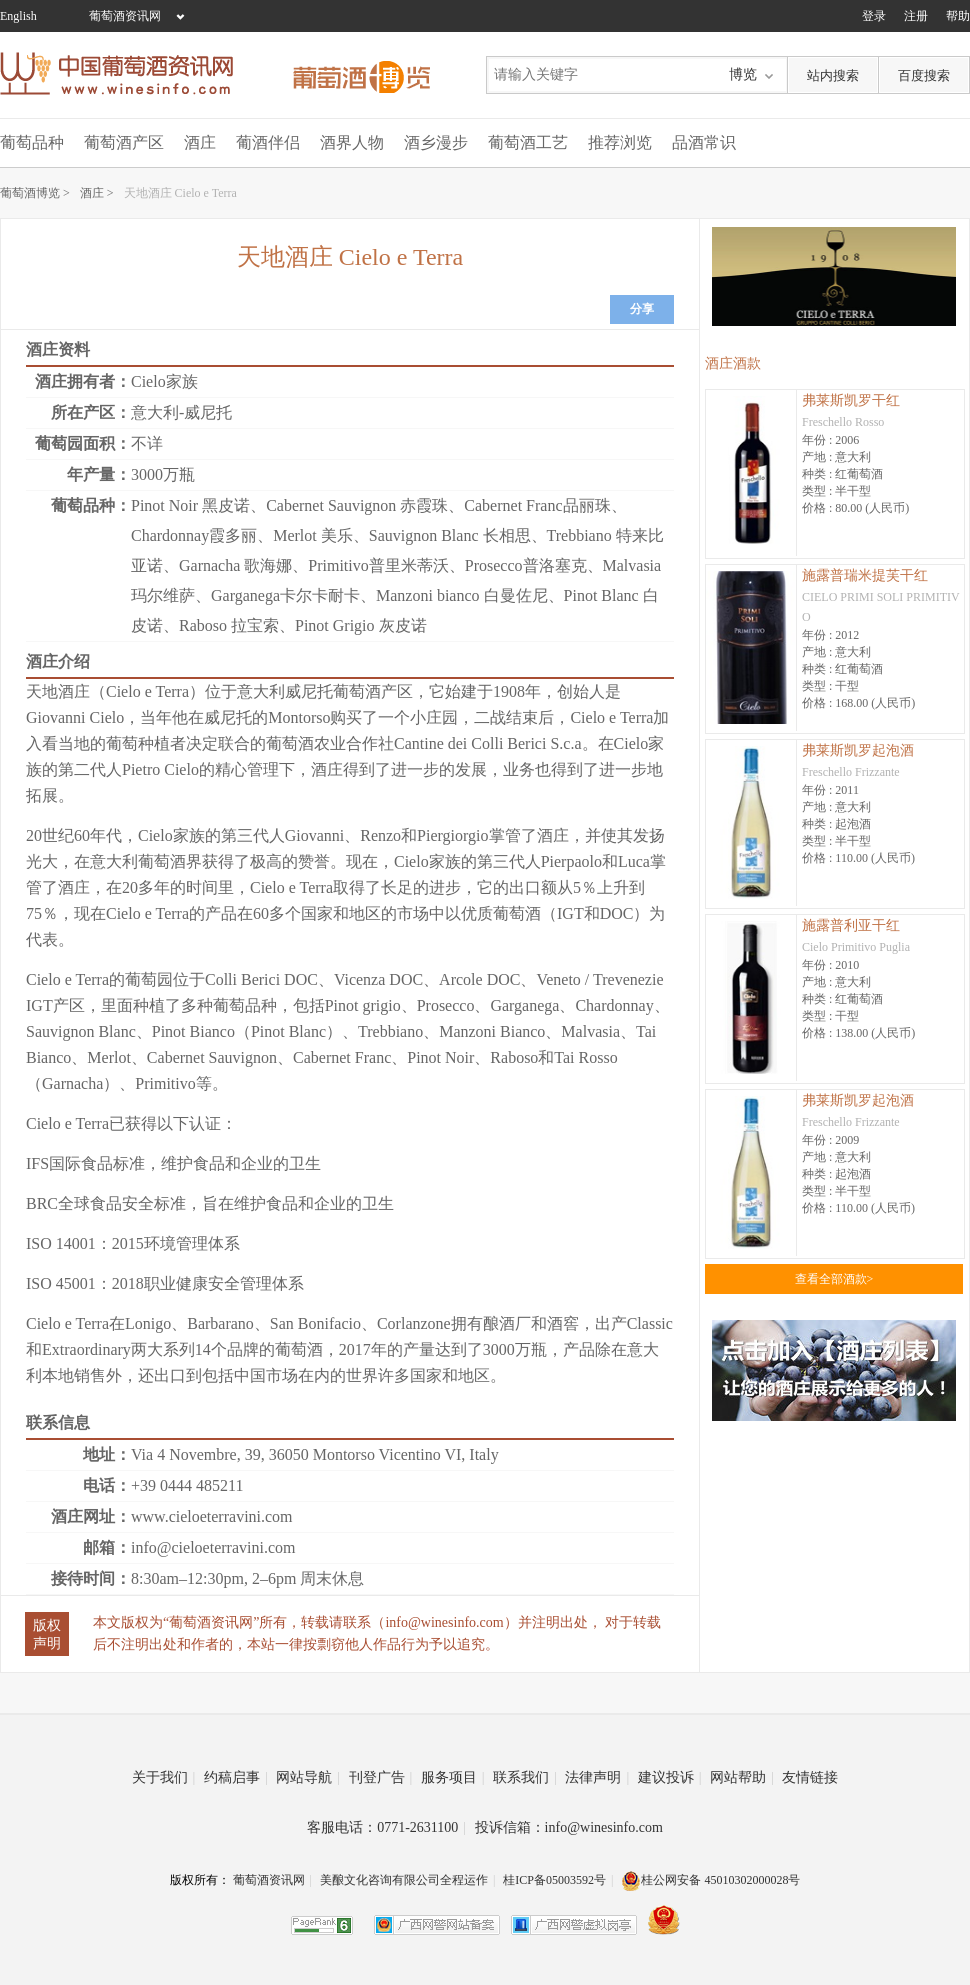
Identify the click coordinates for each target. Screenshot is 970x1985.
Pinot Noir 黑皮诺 (190, 505)
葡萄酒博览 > (35, 193)
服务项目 (453, 1777)
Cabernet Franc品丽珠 (537, 505)
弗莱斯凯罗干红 (851, 400)
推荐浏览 (620, 142)
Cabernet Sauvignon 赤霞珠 (357, 505)
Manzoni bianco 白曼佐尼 (462, 595)
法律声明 (597, 1777)
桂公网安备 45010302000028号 (710, 1880)
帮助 (958, 16)
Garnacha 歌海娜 (235, 565)
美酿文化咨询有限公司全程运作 (404, 1880)
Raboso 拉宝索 (229, 625)
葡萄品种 (32, 142)
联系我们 (525, 1777)
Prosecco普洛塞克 (526, 565)
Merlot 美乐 (313, 535)
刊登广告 (381, 1777)
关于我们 (164, 1777)
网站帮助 (742, 1777)
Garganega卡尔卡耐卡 (285, 595)
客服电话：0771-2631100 (386, 1827)
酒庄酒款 (733, 363)
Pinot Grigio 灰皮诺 (361, 625)
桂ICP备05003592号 (554, 1880)
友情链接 (810, 1777)
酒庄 (200, 142)
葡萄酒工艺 (528, 142)
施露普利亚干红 (851, 925)
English (18, 16)
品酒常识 (704, 142)
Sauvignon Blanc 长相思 (450, 535)
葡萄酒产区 (124, 142)
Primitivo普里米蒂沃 (378, 565)
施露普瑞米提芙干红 (865, 575)
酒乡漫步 (436, 142)
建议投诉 (670, 1777)
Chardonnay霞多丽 (194, 535)
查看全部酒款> (834, 1279)
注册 (916, 16)
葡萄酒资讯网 (125, 16)
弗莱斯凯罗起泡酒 (858, 750)
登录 (874, 16)
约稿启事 (236, 1777)
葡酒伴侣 (268, 142)
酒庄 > (97, 193)
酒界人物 (352, 142)
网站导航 (308, 1777)
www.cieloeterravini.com (212, 1516)
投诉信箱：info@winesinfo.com (569, 1827)
